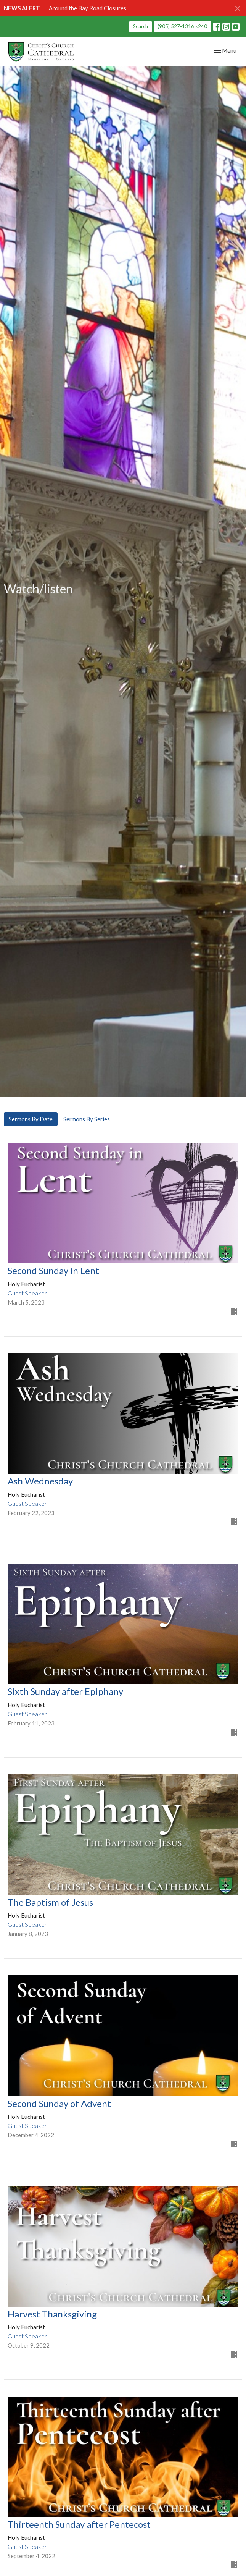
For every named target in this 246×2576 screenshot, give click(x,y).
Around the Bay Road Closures (87, 8)
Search (140, 26)
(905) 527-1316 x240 (182, 26)
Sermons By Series (86, 1119)
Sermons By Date (31, 1119)
